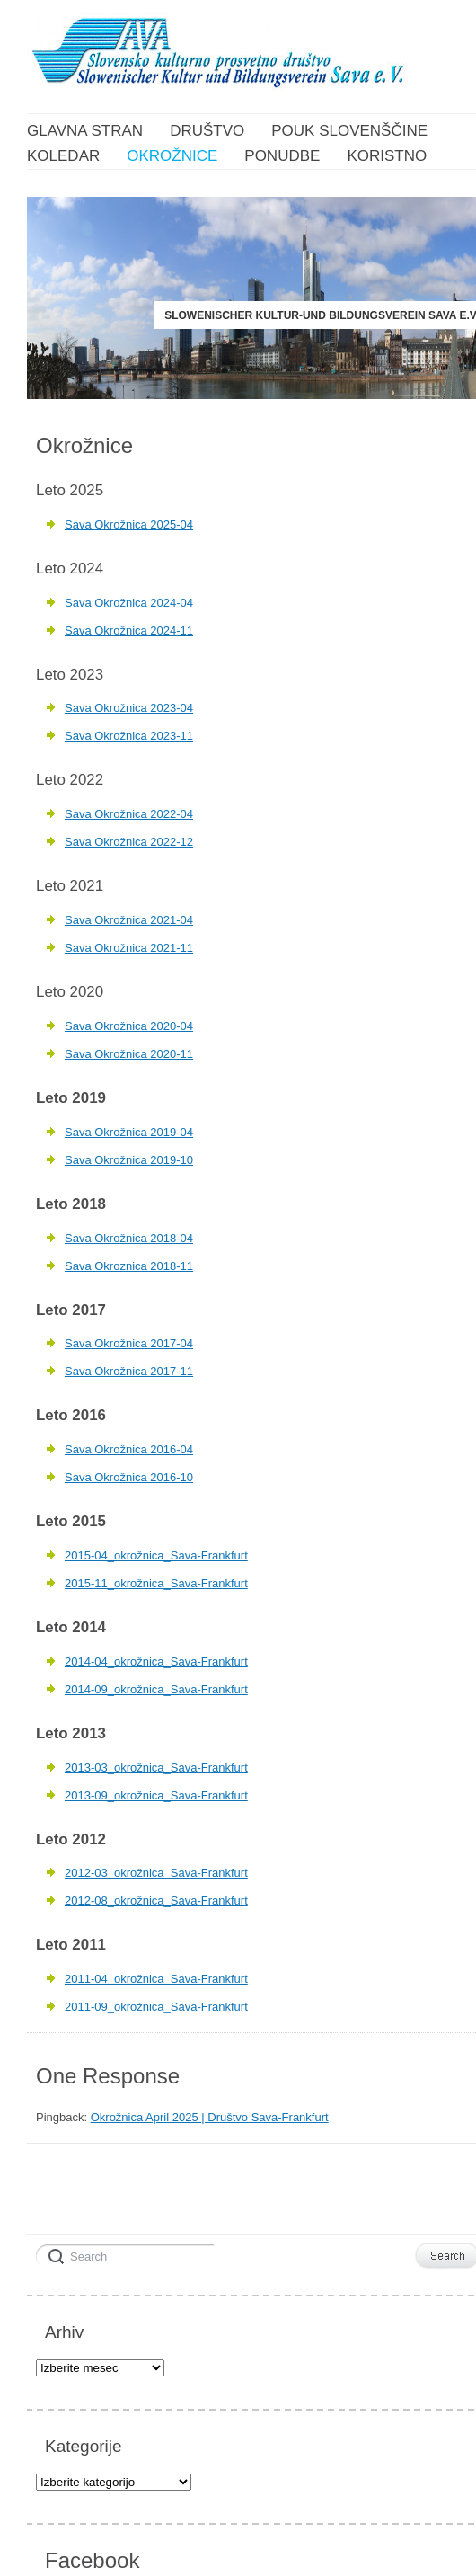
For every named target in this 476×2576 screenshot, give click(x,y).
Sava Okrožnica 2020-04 (129, 1026)
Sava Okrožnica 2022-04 (129, 814)
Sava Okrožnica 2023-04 (129, 708)
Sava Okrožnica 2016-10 (129, 1477)
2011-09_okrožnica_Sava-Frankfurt (156, 2006)
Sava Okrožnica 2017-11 (129, 1371)
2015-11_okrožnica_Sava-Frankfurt (156, 1583)
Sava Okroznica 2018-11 (129, 1266)
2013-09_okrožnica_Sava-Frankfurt (156, 1795)
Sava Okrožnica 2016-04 (129, 1449)
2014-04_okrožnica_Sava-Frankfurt (156, 1661)
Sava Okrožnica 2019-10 (129, 1160)
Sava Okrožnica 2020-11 (129, 1054)
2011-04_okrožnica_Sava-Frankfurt (156, 1978)
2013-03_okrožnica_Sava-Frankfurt (156, 1767)
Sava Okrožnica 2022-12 (129, 841)
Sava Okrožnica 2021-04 (129, 920)
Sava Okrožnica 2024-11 (129, 630)
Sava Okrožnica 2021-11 (129, 948)
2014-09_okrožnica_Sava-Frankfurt (156, 1689)
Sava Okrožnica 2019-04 (129, 1132)
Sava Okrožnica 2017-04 (129, 1343)
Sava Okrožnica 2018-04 (129, 1238)
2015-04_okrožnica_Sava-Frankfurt (156, 1555)
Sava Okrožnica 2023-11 (129, 735)
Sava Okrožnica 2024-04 (129, 602)
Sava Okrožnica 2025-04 (129, 524)
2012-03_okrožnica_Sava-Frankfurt (156, 1872)
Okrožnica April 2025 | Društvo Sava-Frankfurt (210, 2117)
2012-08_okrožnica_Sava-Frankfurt (156, 1900)
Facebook (92, 2560)
